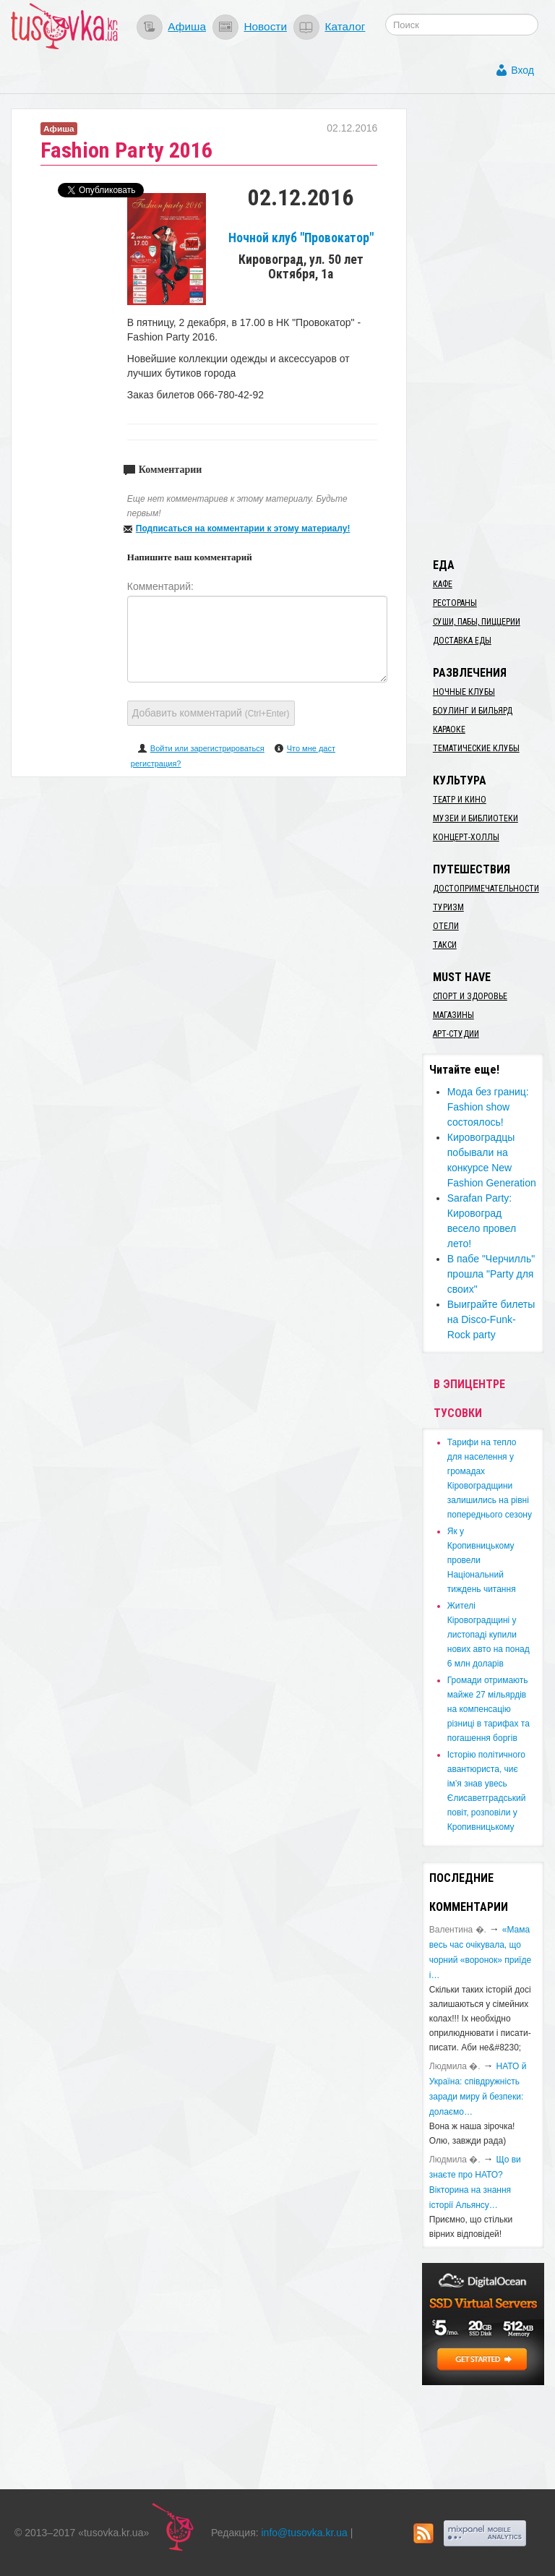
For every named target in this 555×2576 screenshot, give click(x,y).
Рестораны (455, 603)
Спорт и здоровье (470, 996)
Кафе (442, 584)
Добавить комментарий (211, 713)
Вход (522, 70)
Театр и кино (459, 800)
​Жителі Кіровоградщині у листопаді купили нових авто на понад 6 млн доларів (488, 1635)
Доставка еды (462, 641)
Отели (446, 926)
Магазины (453, 1015)
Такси (445, 945)
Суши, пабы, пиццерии (476, 622)
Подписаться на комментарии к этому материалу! (243, 528)
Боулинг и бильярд (472, 711)
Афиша (187, 26)
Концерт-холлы (466, 837)
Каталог (344, 26)
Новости (265, 26)
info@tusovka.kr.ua (305, 2532)
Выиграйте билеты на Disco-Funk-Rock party (491, 1319)
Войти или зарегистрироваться (207, 748)
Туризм (448, 907)
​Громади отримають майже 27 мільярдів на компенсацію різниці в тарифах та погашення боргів (488, 1709)
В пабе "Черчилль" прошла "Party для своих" (491, 1274)
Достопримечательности (486, 888)
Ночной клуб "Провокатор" (301, 238)
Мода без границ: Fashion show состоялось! (488, 1107)
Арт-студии (456, 1034)
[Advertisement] (488, 325)
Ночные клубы (464, 692)
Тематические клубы (476, 748)
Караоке (449, 729)
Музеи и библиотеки (475, 818)
